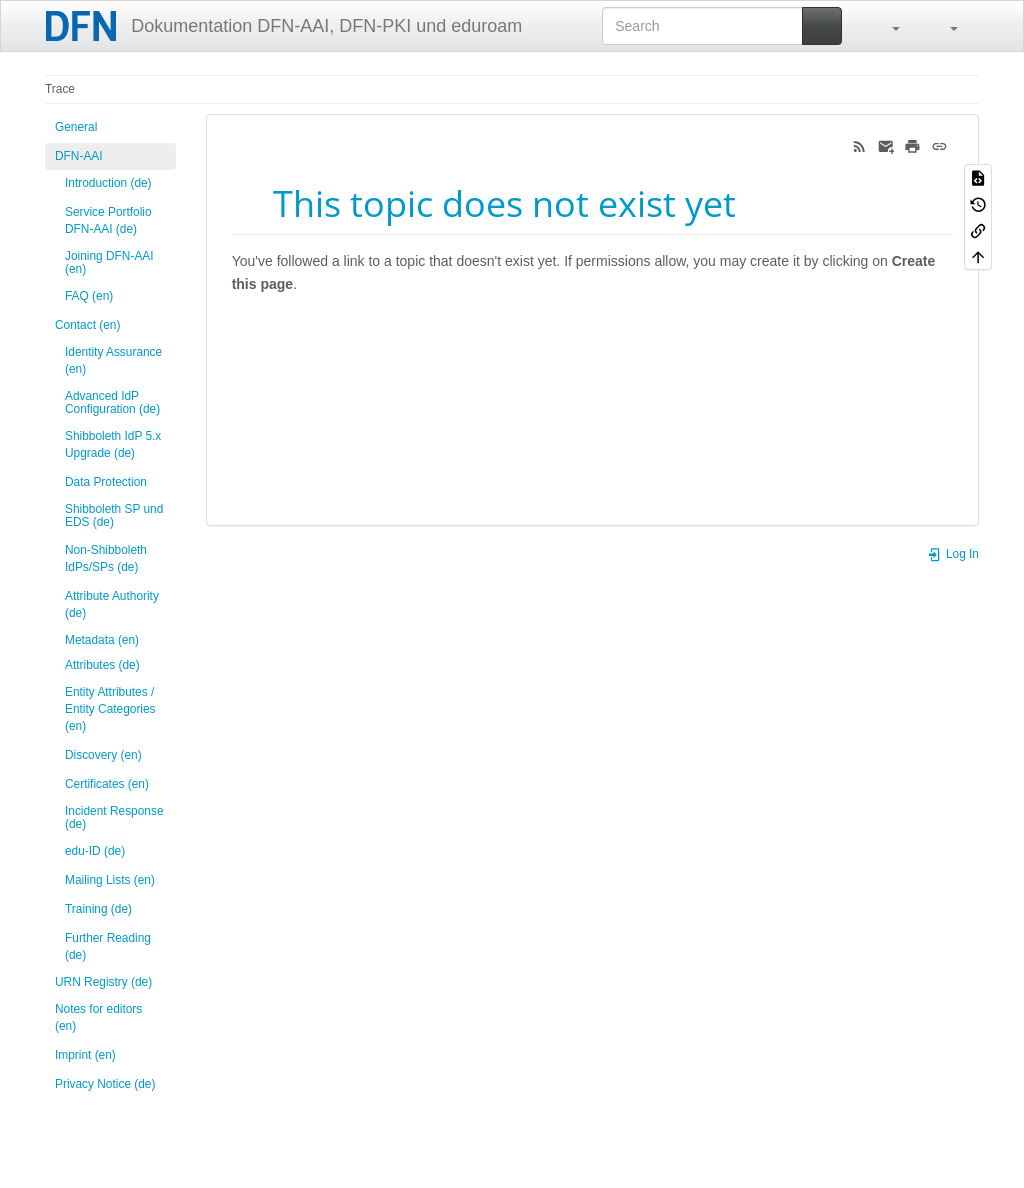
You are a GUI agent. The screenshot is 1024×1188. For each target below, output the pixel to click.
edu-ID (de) (95, 851)
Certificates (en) (107, 784)
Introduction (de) (108, 183)
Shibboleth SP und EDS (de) (114, 515)
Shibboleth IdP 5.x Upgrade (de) (113, 444)
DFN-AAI (79, 156)
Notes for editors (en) (98, 1017)
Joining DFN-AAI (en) (109, 262)
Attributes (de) (102, 665)
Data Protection (106, 482)
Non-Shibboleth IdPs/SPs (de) (106, 558)
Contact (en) (87, 325)
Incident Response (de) (114, 817)
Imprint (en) (85, 1055)
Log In (953, 554)
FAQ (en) (89, 296)
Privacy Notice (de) (105, 1084)
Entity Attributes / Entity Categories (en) (110, 709)
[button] (886, 26)
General (76, 127)
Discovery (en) (103, 755)
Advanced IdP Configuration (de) (112, 402)
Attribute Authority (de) (112, 604)
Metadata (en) (102, 640)
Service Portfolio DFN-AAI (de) (108, 220)
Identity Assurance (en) (113, 360)
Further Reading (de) (108, 946)
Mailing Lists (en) (110, 880)
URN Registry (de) (103, 982)
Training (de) (98, 909)
